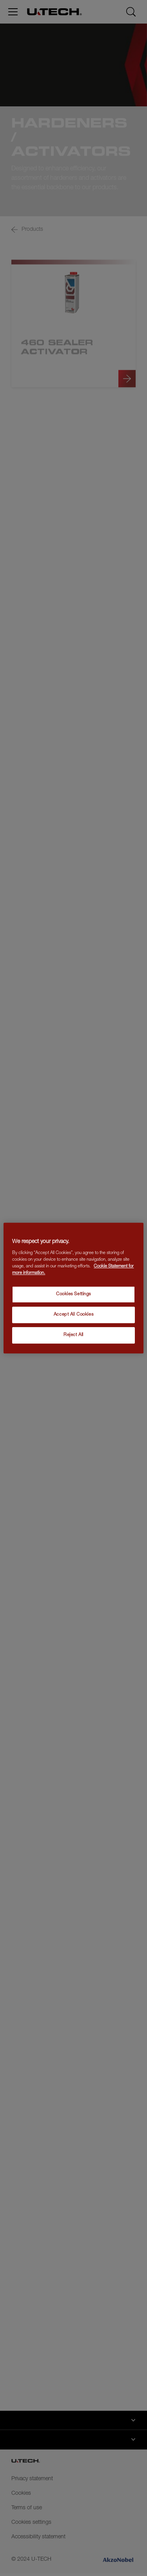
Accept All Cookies (73, 1315)
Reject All (73, 1335)
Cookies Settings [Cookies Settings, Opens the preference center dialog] (73, 1295)
